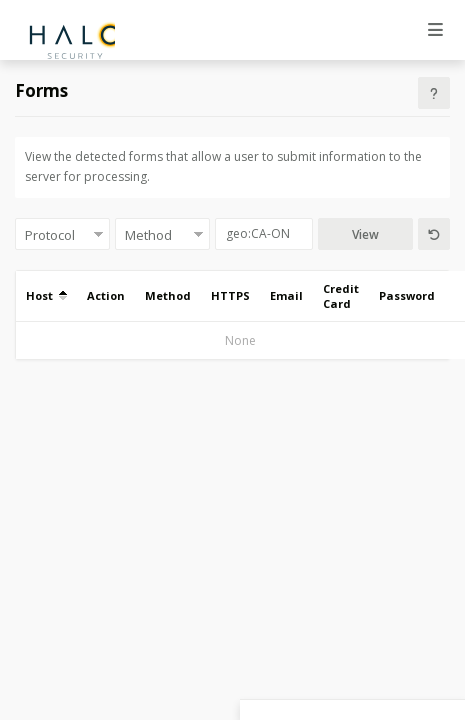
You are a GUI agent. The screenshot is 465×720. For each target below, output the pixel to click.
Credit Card (341, 296)
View (365, 234)
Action (106, 295)
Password (407, 295)
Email (286, 295)
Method (168, 295)
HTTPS (230, 295)
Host (46, 295)
